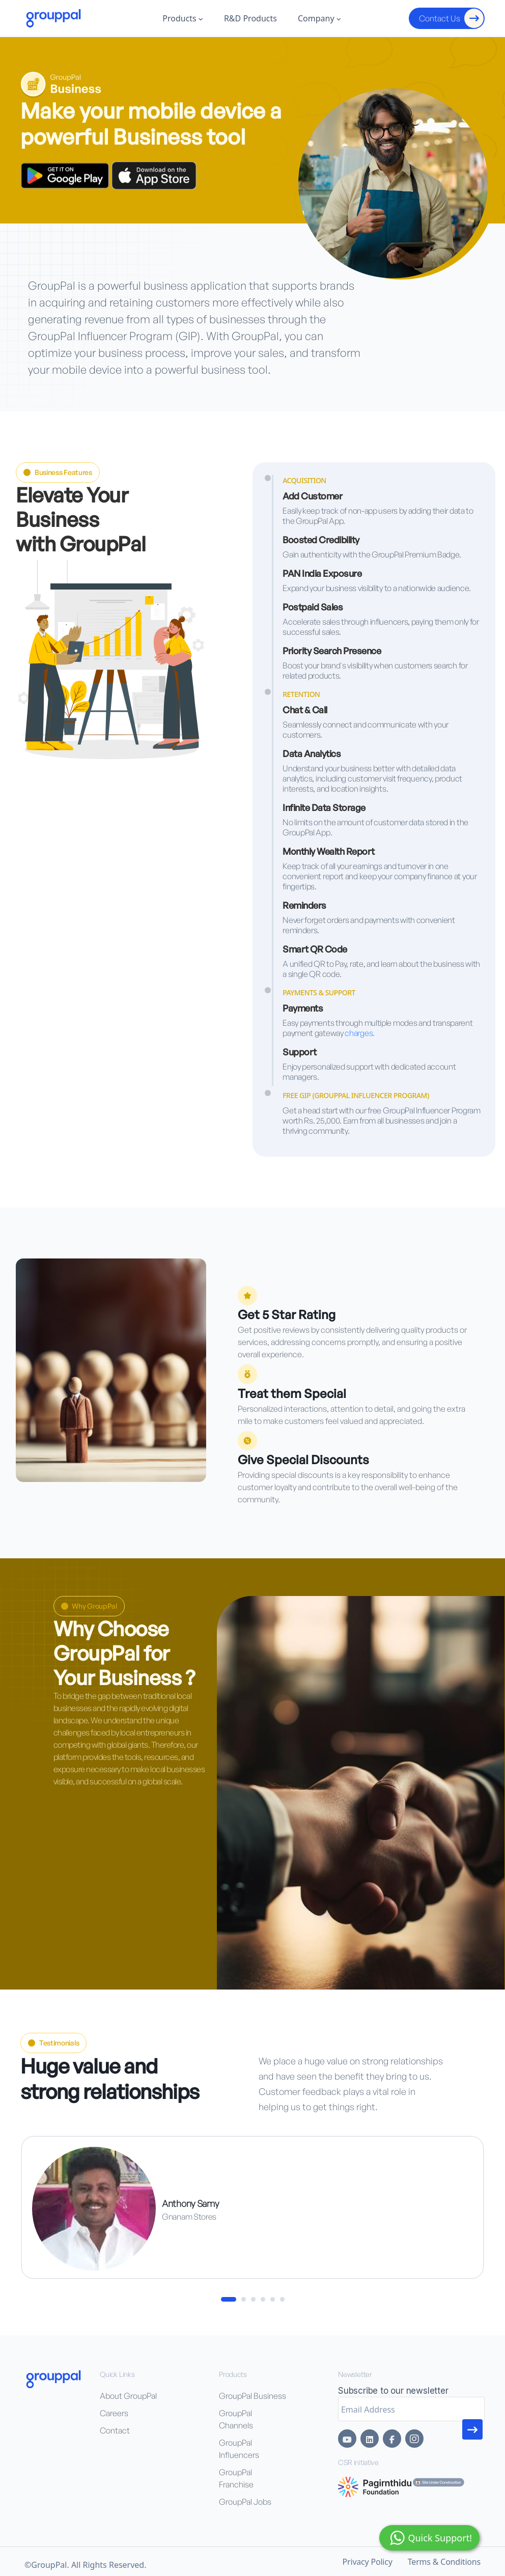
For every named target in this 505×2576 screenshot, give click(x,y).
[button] (228, 2299)
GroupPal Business (252, 2396)
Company (319, 18)
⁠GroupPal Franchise (236, 2478)
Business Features (57, 472)
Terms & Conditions (444, 2561)
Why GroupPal (89, 1606)
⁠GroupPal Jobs (245, 2502)
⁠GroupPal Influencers (239, 2449)
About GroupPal (128, 2396)
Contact (115, 2430)
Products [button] (182, 18)
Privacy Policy (367, 2561)
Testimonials (53, 2042)
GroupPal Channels (236, 2419)
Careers (114, 2413)
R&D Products (250, 18)
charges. (360, 1033)
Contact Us (451, 18)
